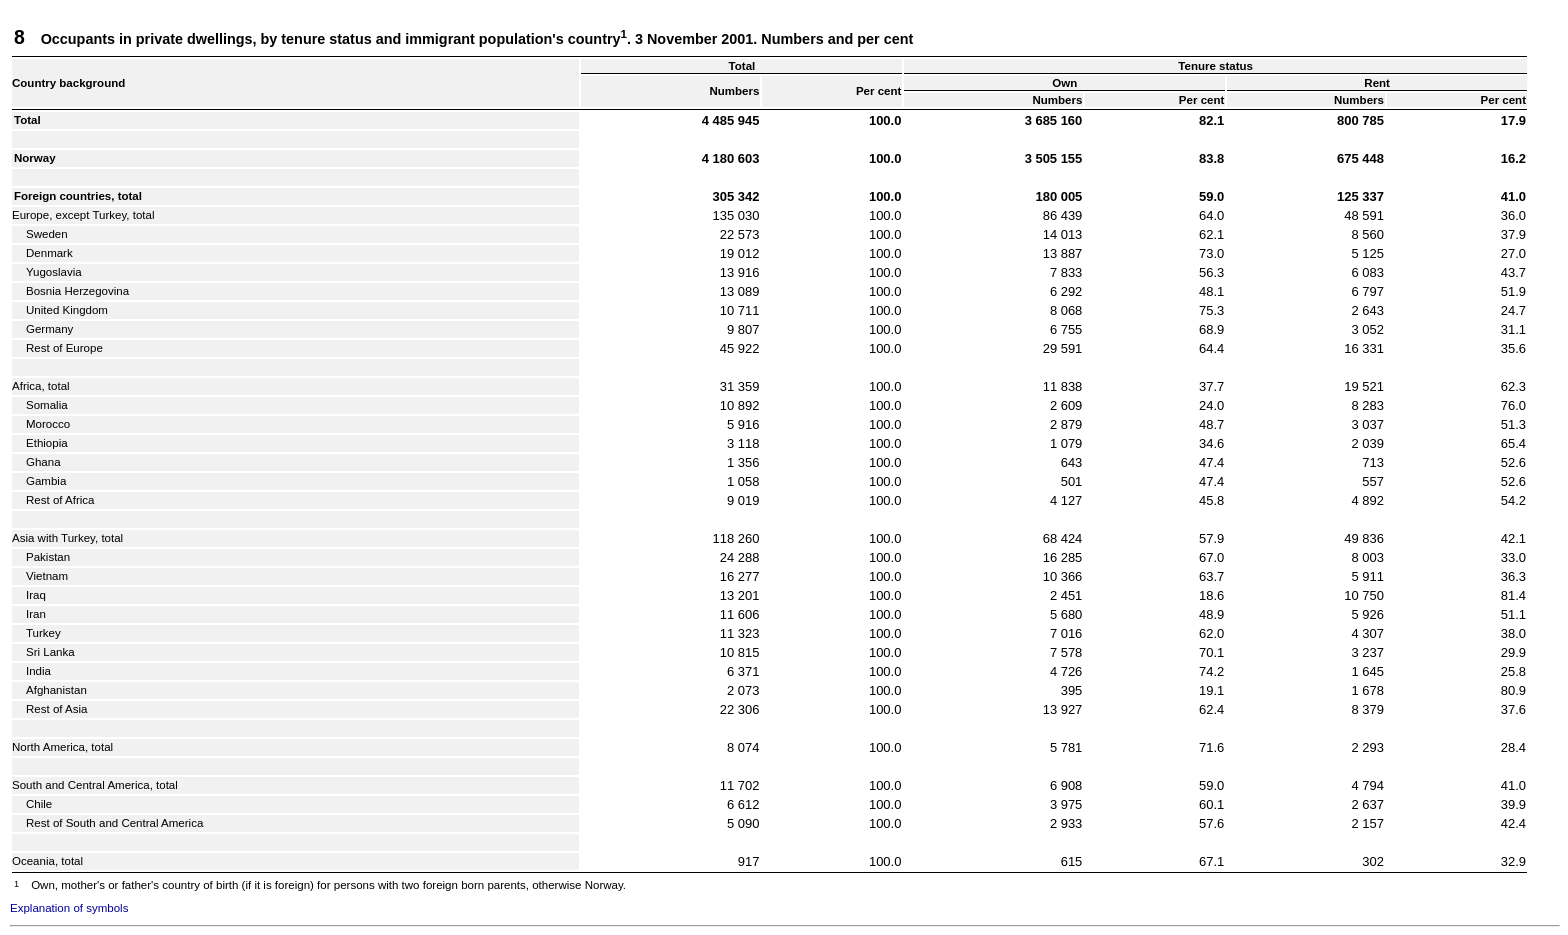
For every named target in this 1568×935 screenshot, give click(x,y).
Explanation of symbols (69, 908)
